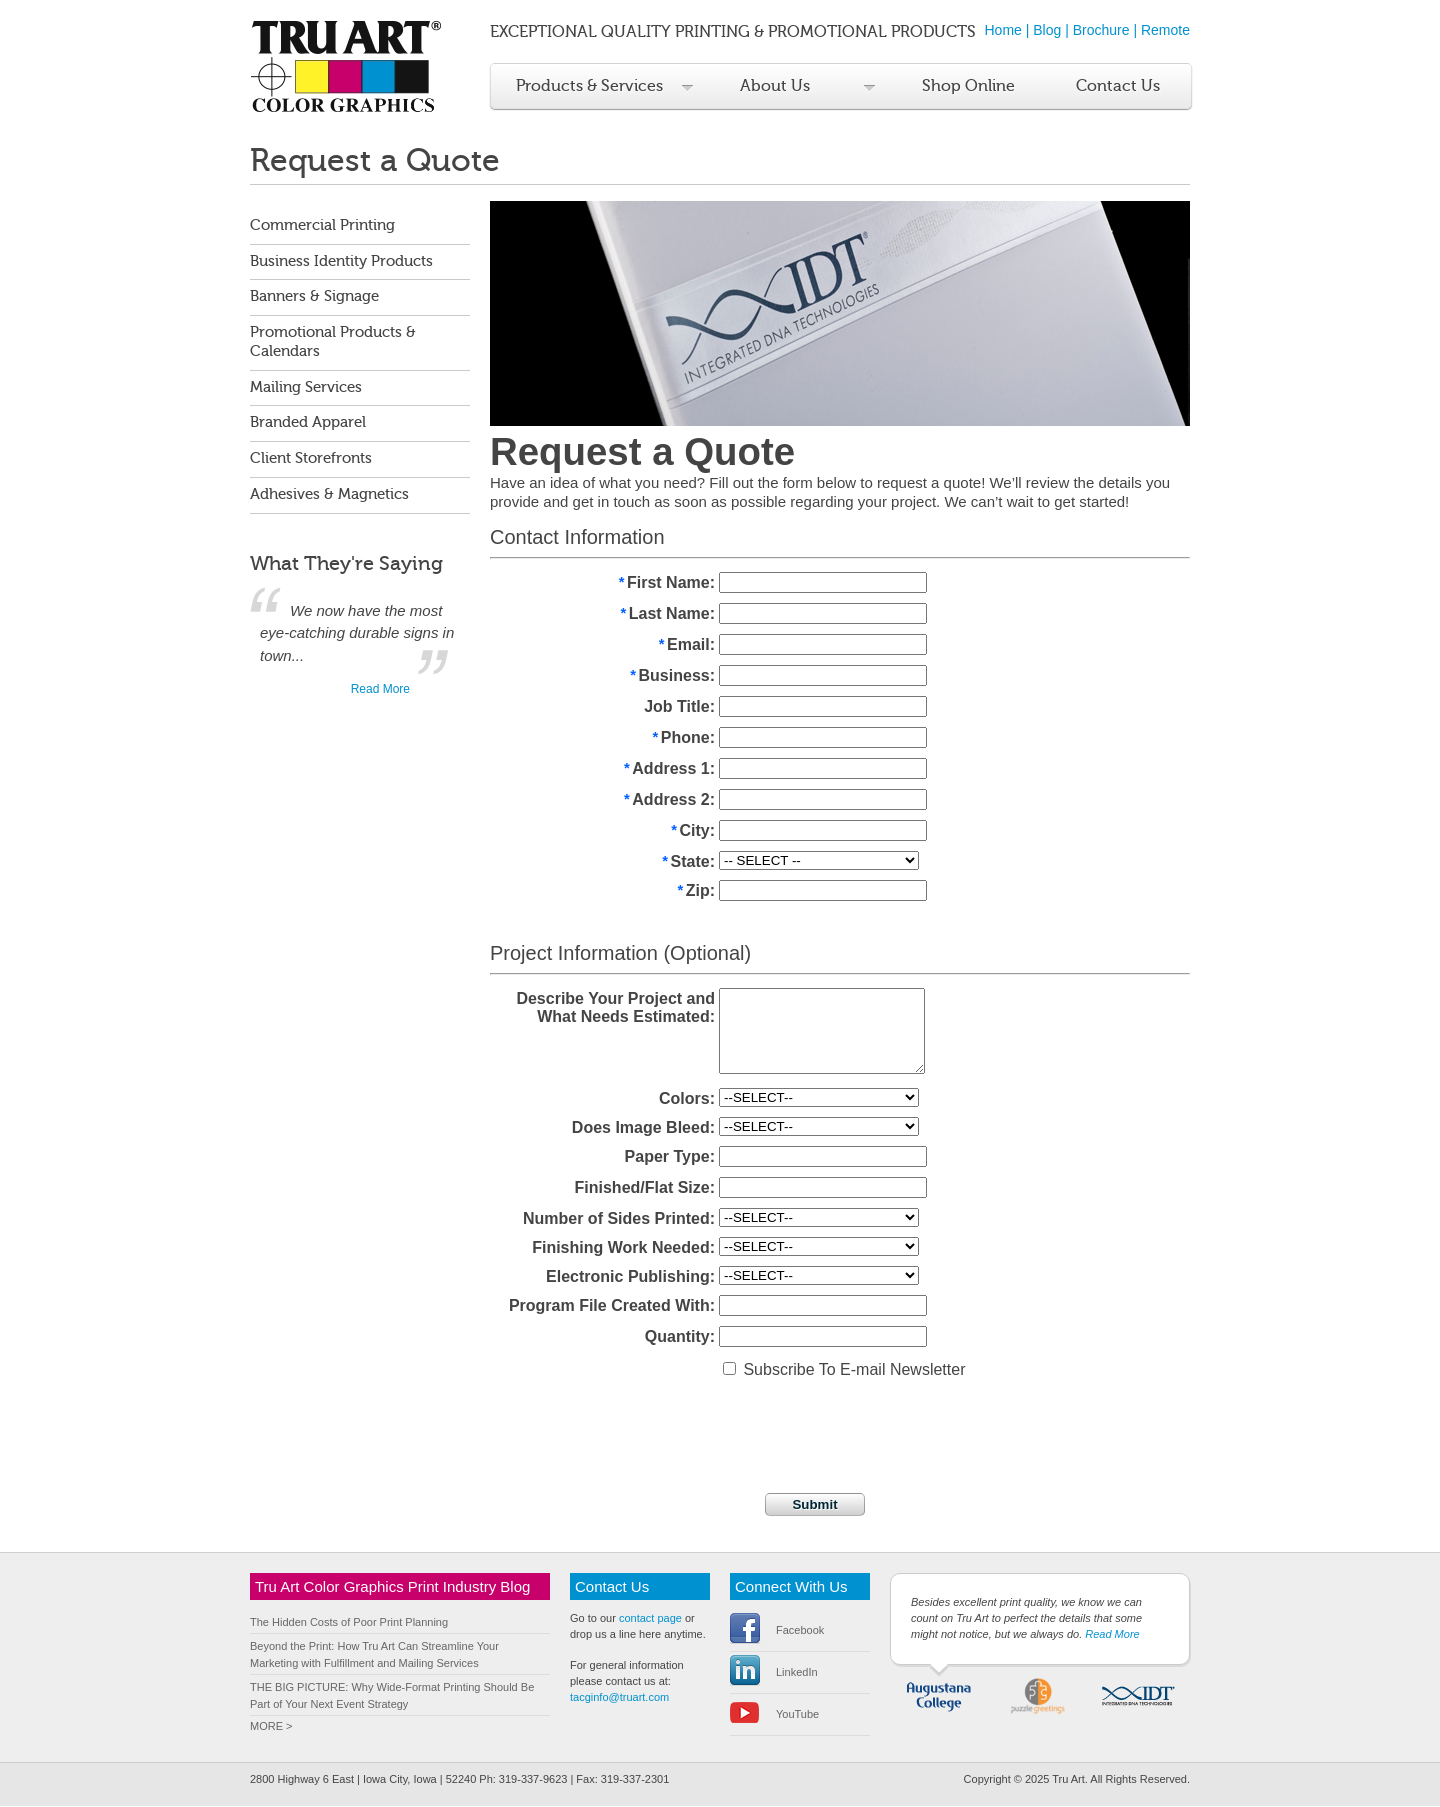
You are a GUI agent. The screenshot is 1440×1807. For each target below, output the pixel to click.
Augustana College (939, 1695)
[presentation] (642, 1427)
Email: (686, 646)
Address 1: (669, 770)
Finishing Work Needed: (623, 1248)
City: (692, 832)
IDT (1137, 1695)
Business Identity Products (341, 261)
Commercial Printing (322, 225)
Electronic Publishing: (630, 1277)
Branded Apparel (308, 422)
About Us (775, 86)
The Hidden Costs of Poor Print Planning (349, 1623)
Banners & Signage (314, 296)
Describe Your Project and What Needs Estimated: (615, 1008)
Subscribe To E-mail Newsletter (844, 1370)
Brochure (1101, 30)
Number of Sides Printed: (619, 1219)
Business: (672, 677)
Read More (380, 689)
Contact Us (1118, 86)
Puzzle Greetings (1038, 1695)
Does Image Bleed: (643, 1128)
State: (688, 863)
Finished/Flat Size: (645, 1188)
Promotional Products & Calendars (333, 342)
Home (1003, 30)
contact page (650, 1619)
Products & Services (589, 86)
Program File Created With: (612, 1306)
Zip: (695, 893)
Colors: (687, 1099)
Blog (1047, 30)
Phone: (683, 739)
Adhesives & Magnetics (329, 494)
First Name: (666, 584)
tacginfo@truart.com (619, 1698)
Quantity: (680, 1337)
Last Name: (667, 615)
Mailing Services (306, 387)
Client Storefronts (311, 458)
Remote (1165, 30)
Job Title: (679, 706)
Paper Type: (670, 1157)
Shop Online (968, 86)
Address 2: (669, 801)
